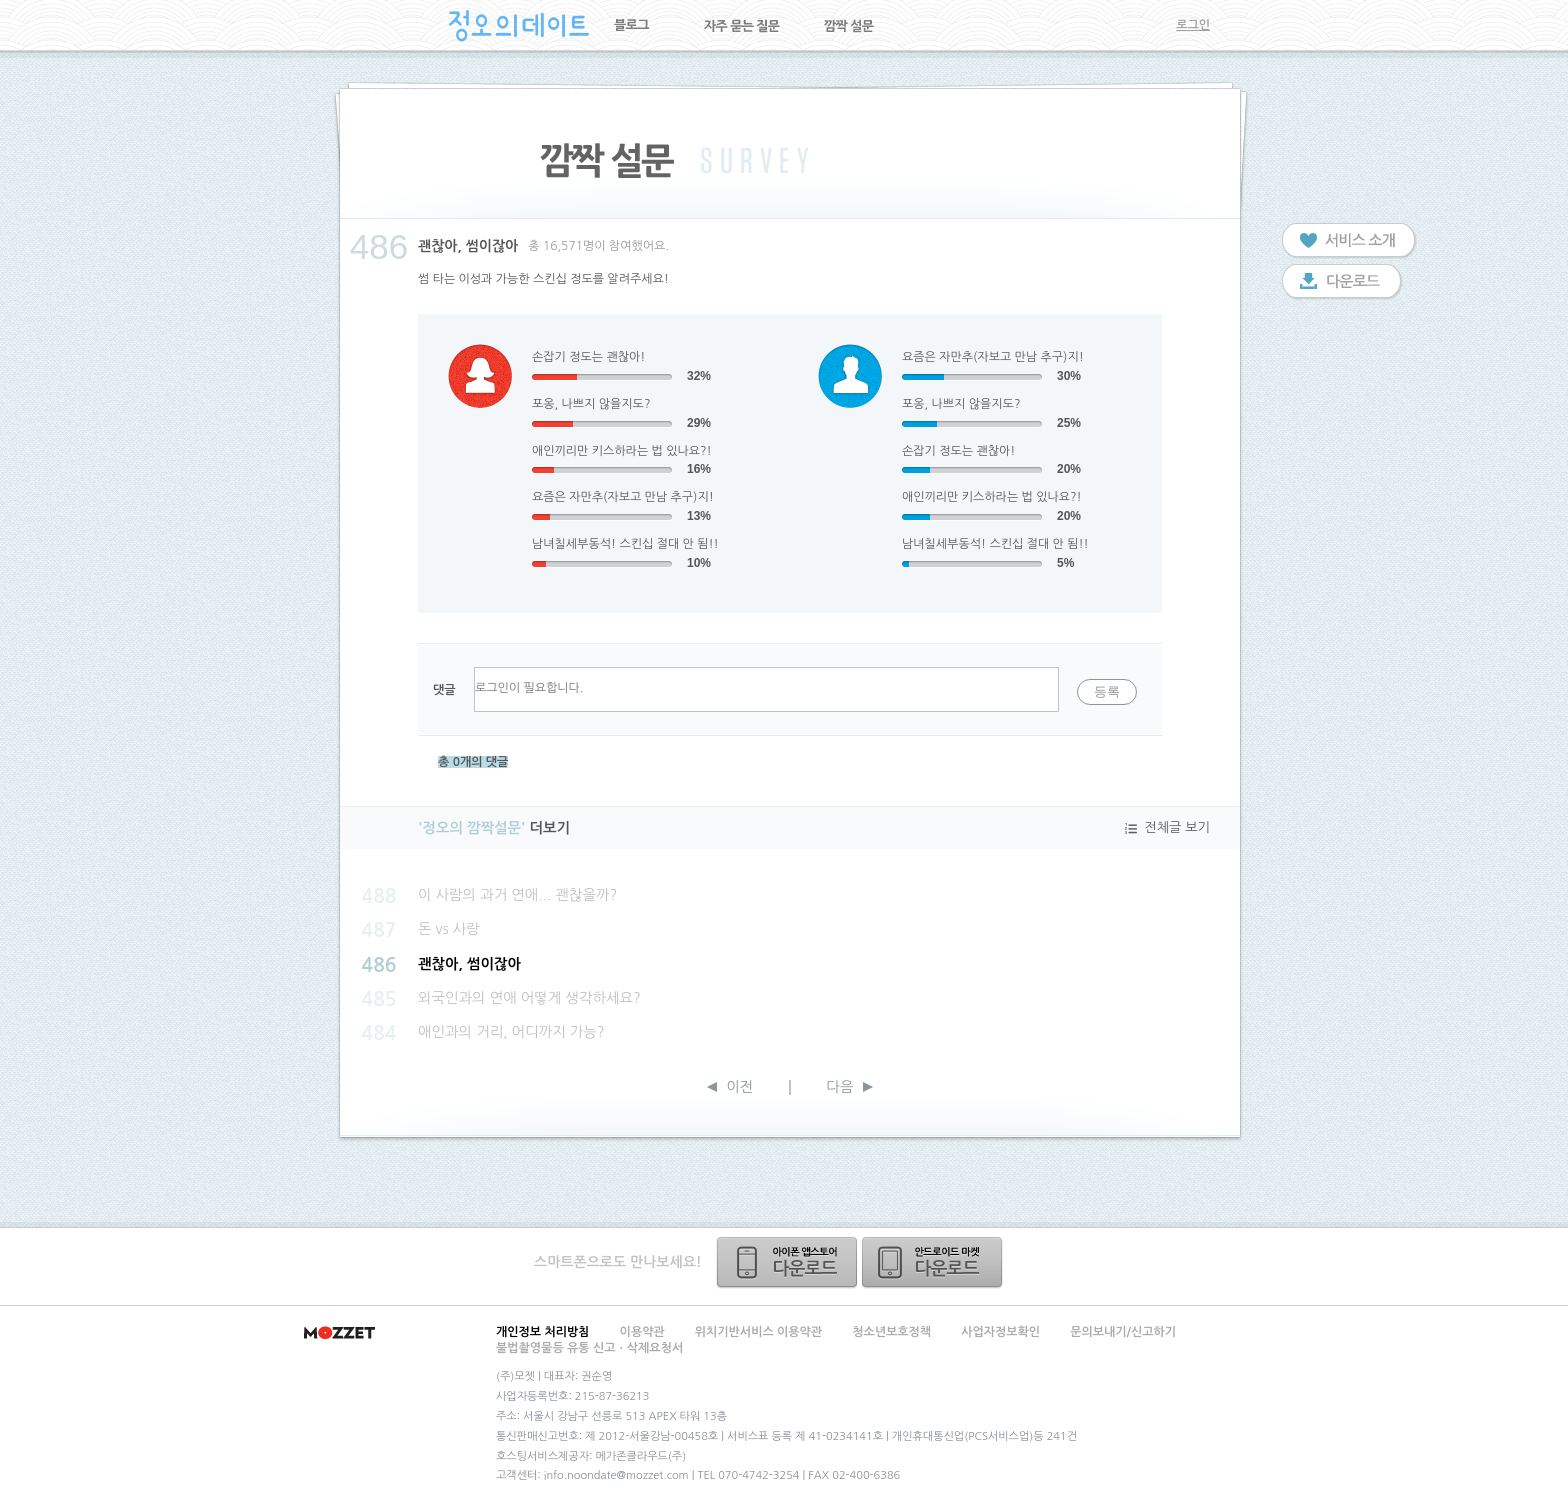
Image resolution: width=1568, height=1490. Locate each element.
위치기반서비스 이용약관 (758, 1332)
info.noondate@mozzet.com (616, 1475)
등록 (1107, 691)
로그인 (1193, 25)
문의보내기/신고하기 (1123, 1332)
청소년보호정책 (891, 1332)
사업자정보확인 (1000, 1332)
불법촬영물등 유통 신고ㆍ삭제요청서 (589, 1348)
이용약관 (642, 1332)
